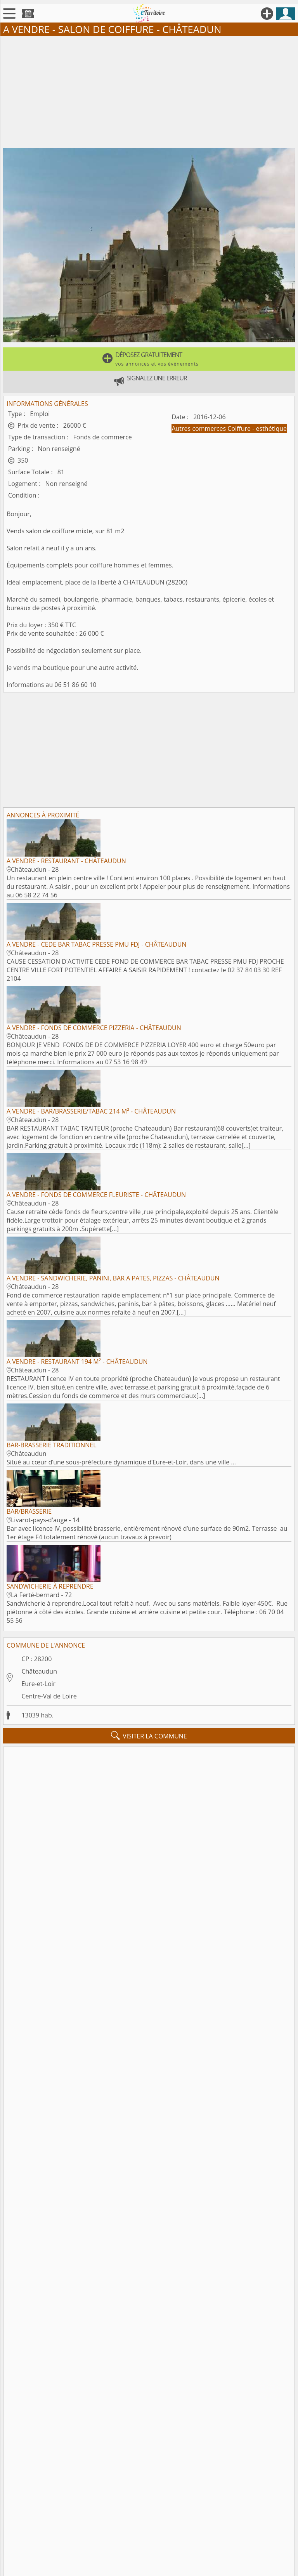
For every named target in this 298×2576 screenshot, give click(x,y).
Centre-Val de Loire (48, 1696)
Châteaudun (39, 1671)
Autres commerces (199, 428)
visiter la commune (149, 1735)
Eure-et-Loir (38, 1683)
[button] (149, 359)
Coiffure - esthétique (257, 428)
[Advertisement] (149, 90)
